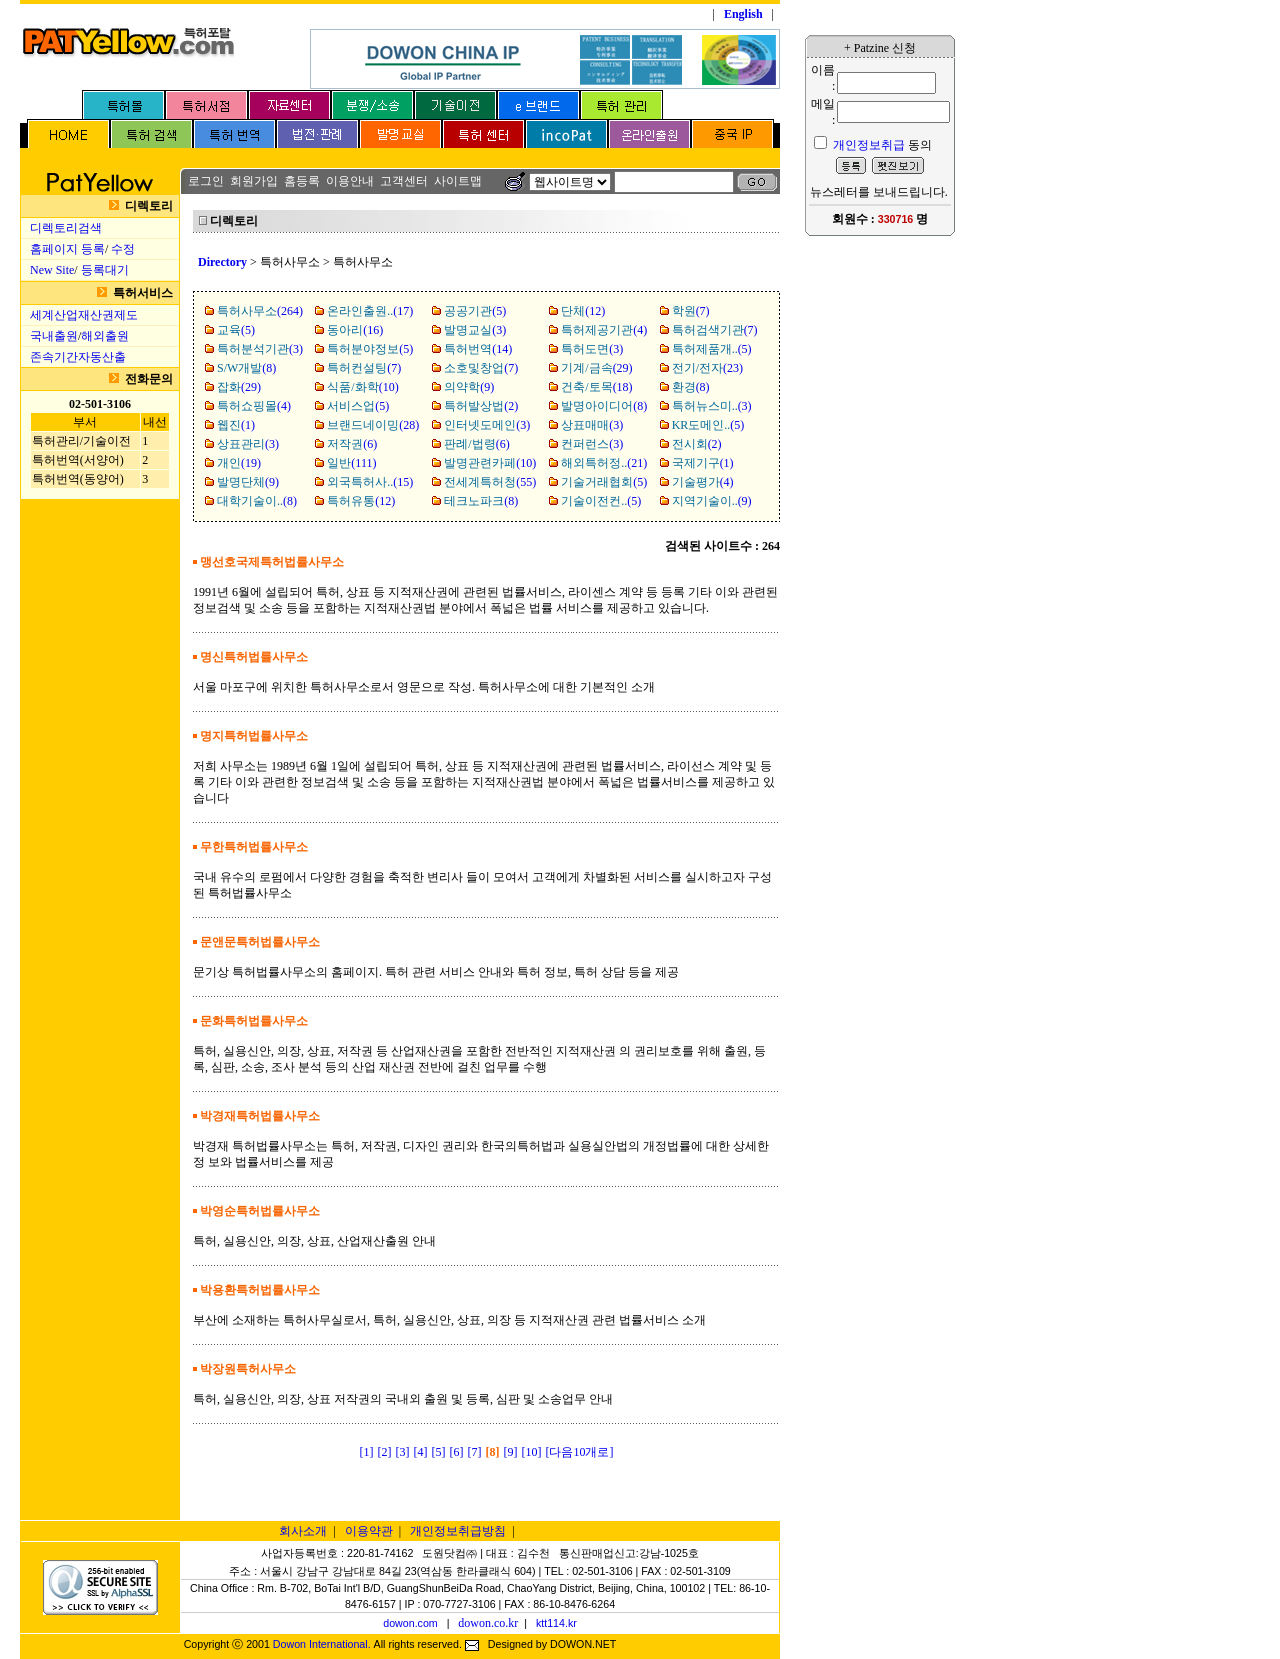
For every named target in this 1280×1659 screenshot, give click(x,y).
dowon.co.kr (488, 1623)
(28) (373, 425)
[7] (475, 1452)
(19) (239, 463)
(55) (490, 482)
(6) (352, 444)
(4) (604, 330)
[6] (457, 1452)
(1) (236, 425)
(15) (370, 482)
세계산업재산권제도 (84, 315)
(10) (362, 387)
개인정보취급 (869, 145)
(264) (260, 311)
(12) (583, 311)
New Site (52, 270)
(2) (481, 406)
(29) (596, 368)
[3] (403, 1452)
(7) (691, 311)
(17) (370, 311)
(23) (707, 368)
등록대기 (105, 270)
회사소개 (303, 1531)
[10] (532, 1452)
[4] (421, 1452)
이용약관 (369, 1531)
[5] (439, 1452)
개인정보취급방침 (458, 1531)
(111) (351, 463)
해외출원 (105, 336)
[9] (511, 1452)
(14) (478, 349)
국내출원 (54, 336)
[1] (367, 1452)
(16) (355, 330)
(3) (475, 330)
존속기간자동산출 (78, 357)
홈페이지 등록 (67, 249)
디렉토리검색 (66, 228)
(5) (475, 311)
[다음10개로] (580, 1452)
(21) (604, 463)
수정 (123, 249)
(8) (246, 368)
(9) (469, 387)
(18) (596, 387)
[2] (385, 1452)
